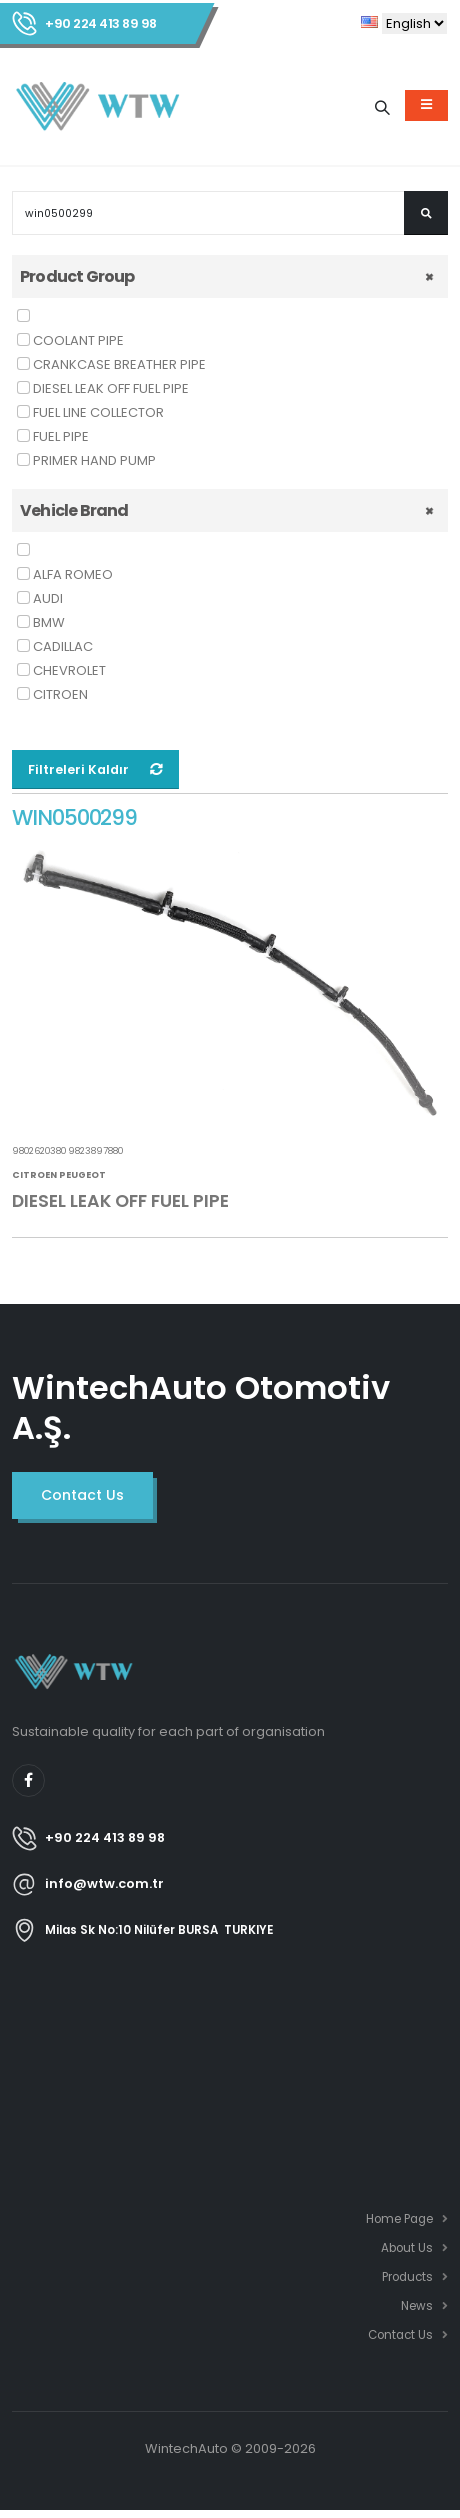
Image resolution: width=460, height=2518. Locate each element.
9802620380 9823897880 (67, 1151)
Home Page (399, 2219)
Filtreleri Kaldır (95, 769)
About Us (407, 2248)
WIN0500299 (74, 818)
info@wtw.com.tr (104, 1883)
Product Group (77, 276)
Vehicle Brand (74, 510)
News (417, 2306)
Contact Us (400, 2335)
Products (407, 2277)
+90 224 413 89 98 (101, 23)
